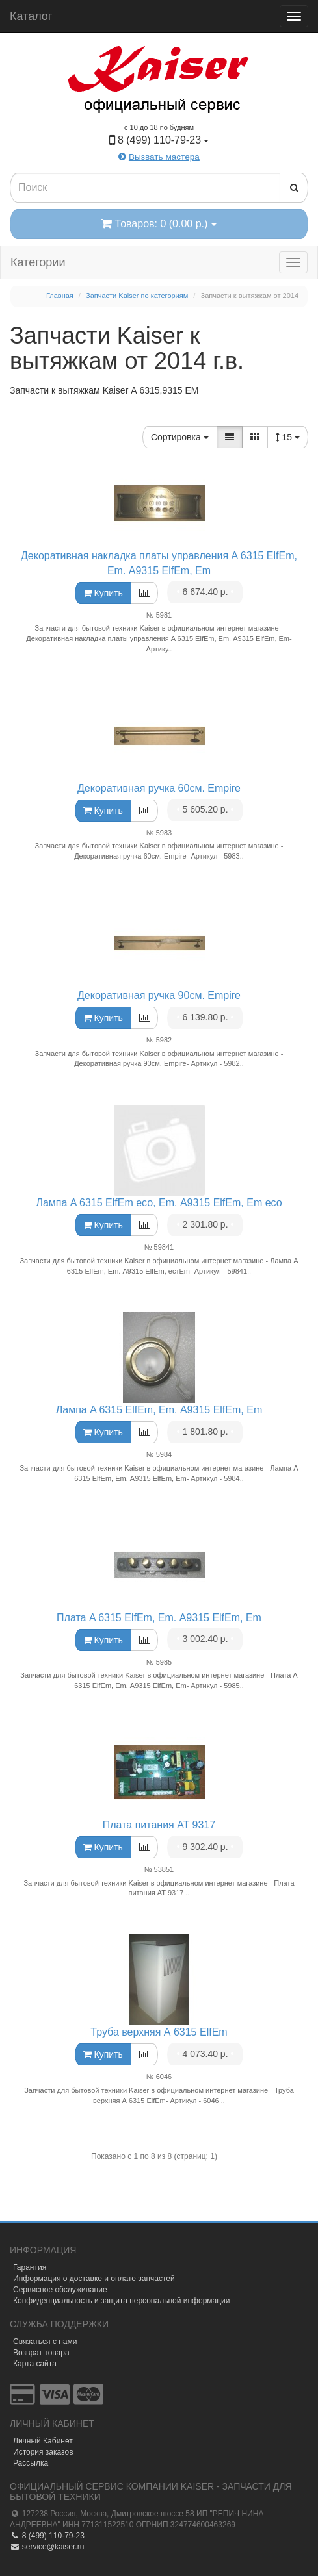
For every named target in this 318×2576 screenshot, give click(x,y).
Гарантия (29, 2267)
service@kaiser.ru (47, 2546)
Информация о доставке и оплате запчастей (94, 2278)
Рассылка (30, 2463)
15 (288, 437)
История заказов (43, 2451)
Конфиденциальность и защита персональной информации (121, 2300)
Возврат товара (41, 2352)
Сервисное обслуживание (60, 2289)
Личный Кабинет (43, 2440)
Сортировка (180, 437)
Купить (103, 593)
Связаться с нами (45, 2341)
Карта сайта (35, 2363)
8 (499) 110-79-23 (47, 2535)
